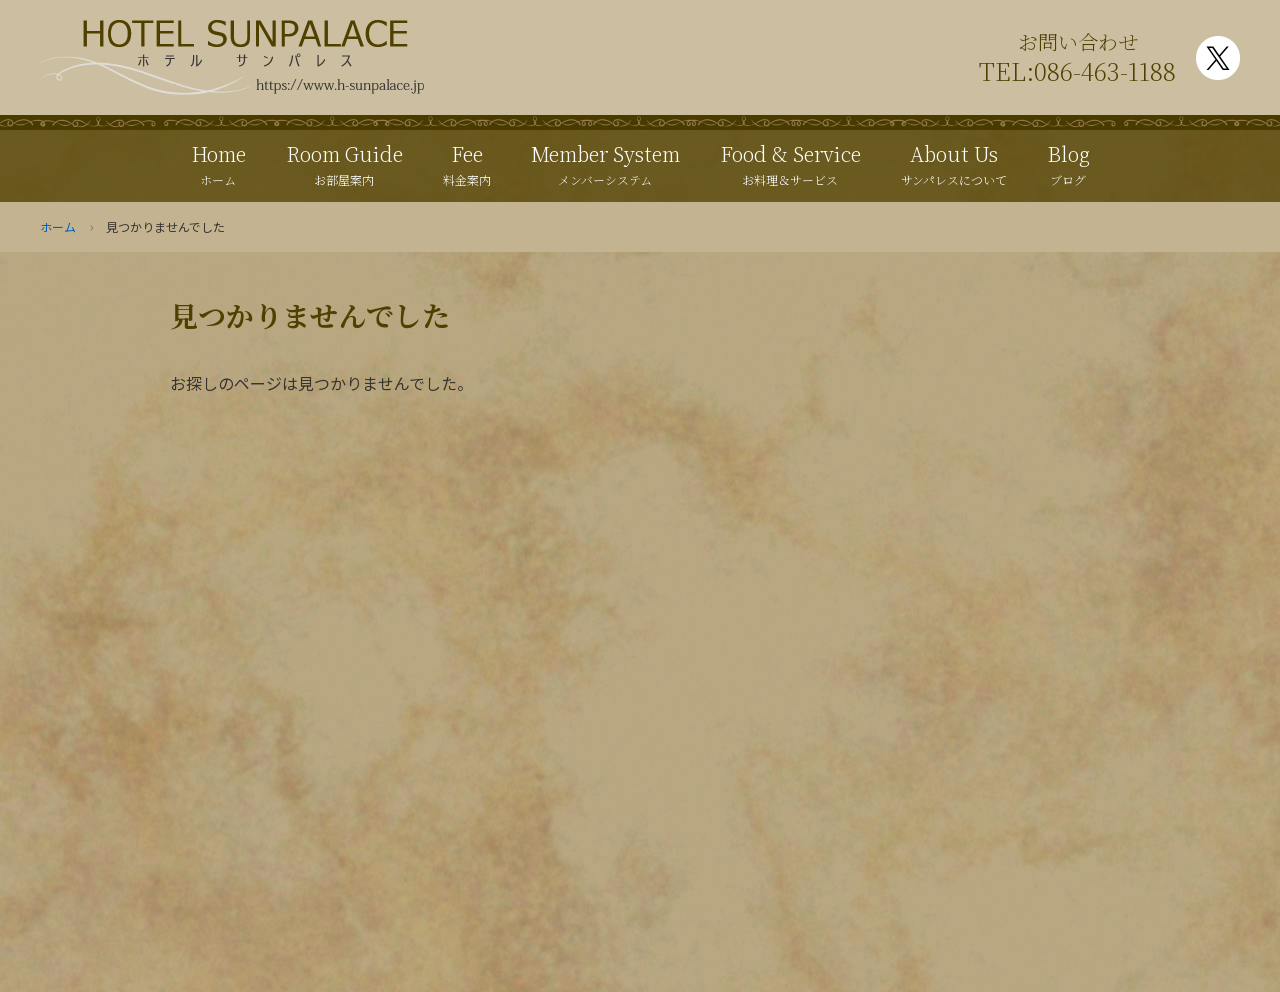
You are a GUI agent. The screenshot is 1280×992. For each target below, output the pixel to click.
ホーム (58, 226)
